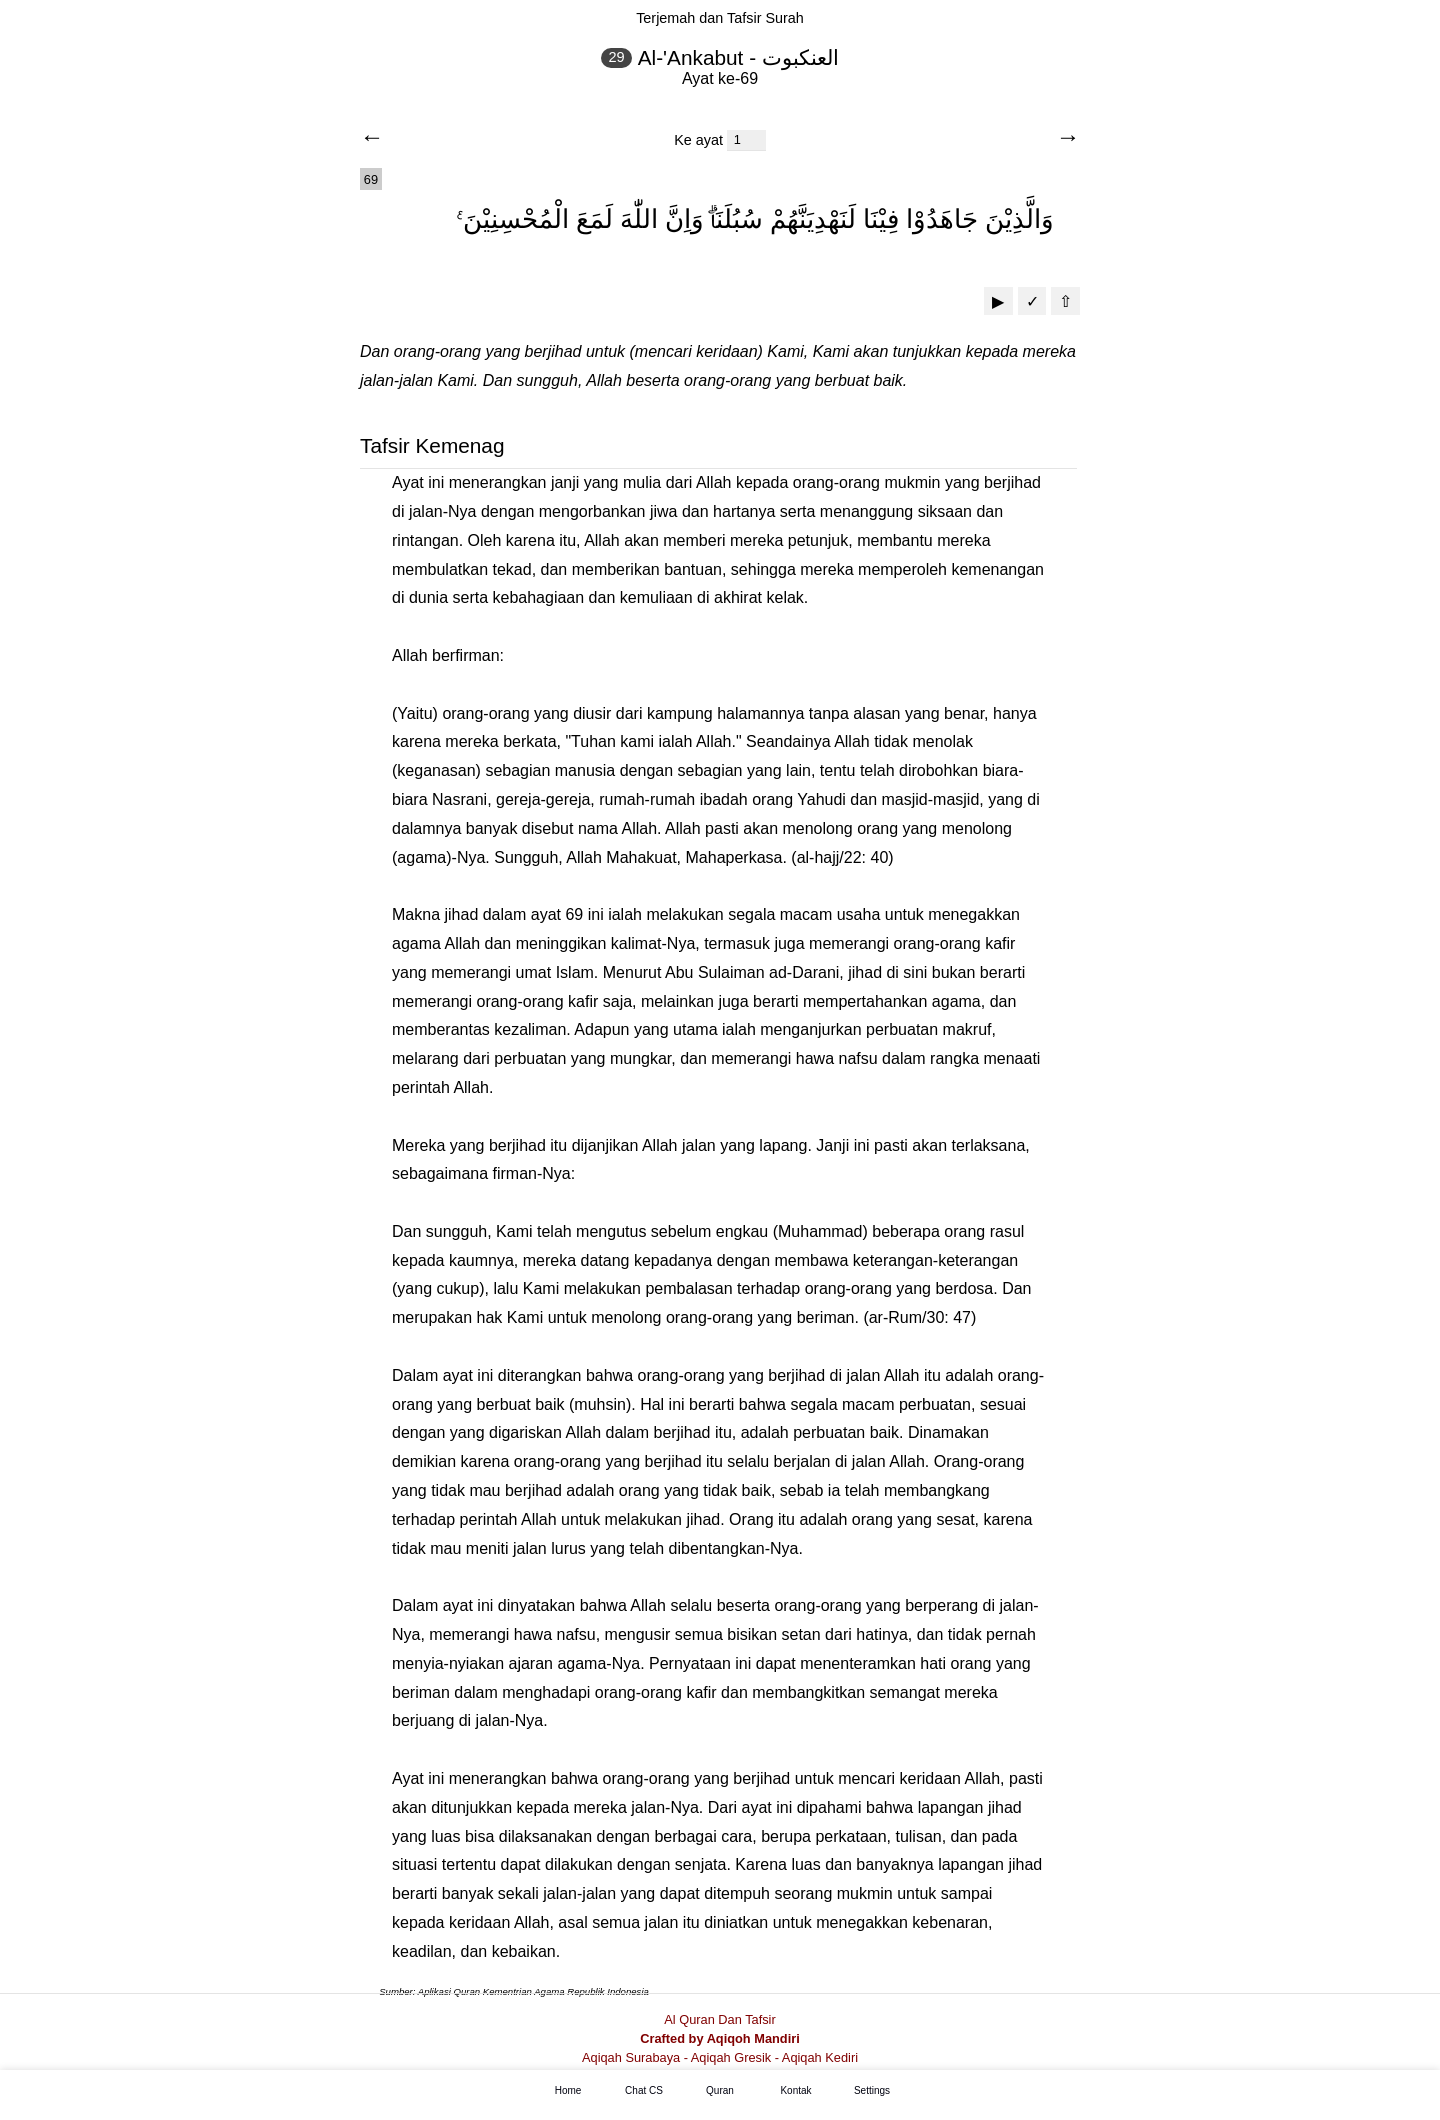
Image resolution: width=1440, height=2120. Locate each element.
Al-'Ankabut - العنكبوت (738, 57)
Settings (872, 2091)
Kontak (795, 2091)
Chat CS (644, 2091)
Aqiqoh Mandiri (753, 2038)
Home (568, 2091)
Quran (720, 2091)
